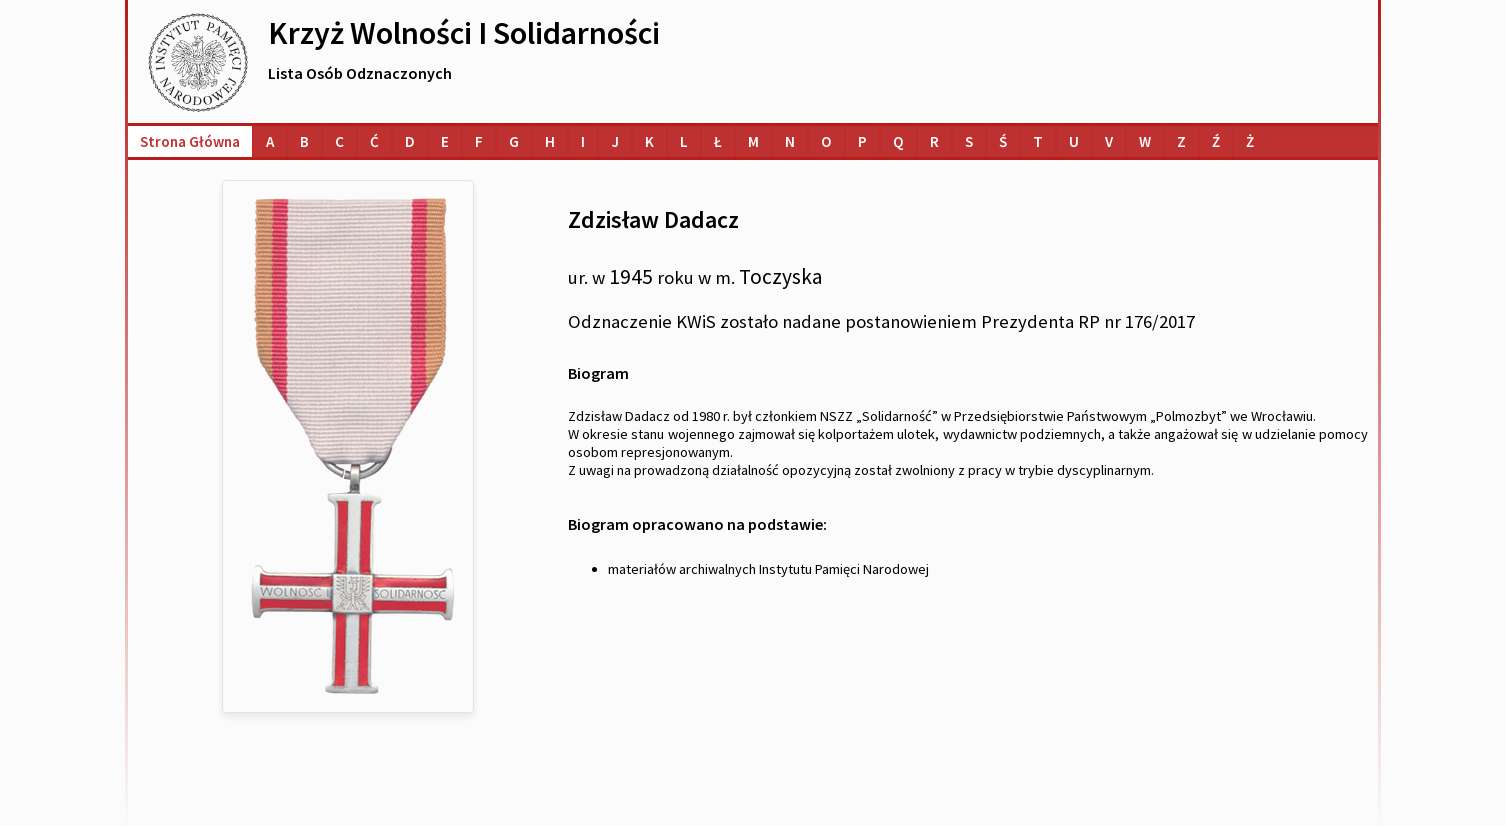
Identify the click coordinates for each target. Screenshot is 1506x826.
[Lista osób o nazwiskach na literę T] (1038, 141)
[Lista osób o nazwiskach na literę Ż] (1250, 141)
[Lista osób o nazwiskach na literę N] (790, 141)
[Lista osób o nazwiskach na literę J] (615, 141)
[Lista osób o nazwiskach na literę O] (826, 141)
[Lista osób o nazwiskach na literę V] (1109, 141)
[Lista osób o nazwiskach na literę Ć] (374, 141)
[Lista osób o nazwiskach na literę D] (410, 141)
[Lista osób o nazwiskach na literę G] (514, 141)
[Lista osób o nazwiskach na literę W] (1145, 141)
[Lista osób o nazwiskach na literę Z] (1181, 141)
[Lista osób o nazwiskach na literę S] (969, 141)
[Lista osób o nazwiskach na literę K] (649, 141)
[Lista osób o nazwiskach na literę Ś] (1003, 141)
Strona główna (190, 141)
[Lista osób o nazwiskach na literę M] (753, 141)
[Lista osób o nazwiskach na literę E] (445, 141)
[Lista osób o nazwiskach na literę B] (304, 141)
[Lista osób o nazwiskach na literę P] (862, 141)
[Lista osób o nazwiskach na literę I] (583, 141)
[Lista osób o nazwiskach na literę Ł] (718, 141)
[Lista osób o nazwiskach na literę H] (550, 141)
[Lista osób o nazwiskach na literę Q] (898, 141)
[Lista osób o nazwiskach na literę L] (684, 141)
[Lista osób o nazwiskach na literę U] (1074, 141)
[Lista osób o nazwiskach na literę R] (934, 141)
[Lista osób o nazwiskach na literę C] (339, 141)
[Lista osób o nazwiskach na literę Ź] (1216, 141)
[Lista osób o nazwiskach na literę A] (270, 141)
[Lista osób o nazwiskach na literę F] (479, 141)
